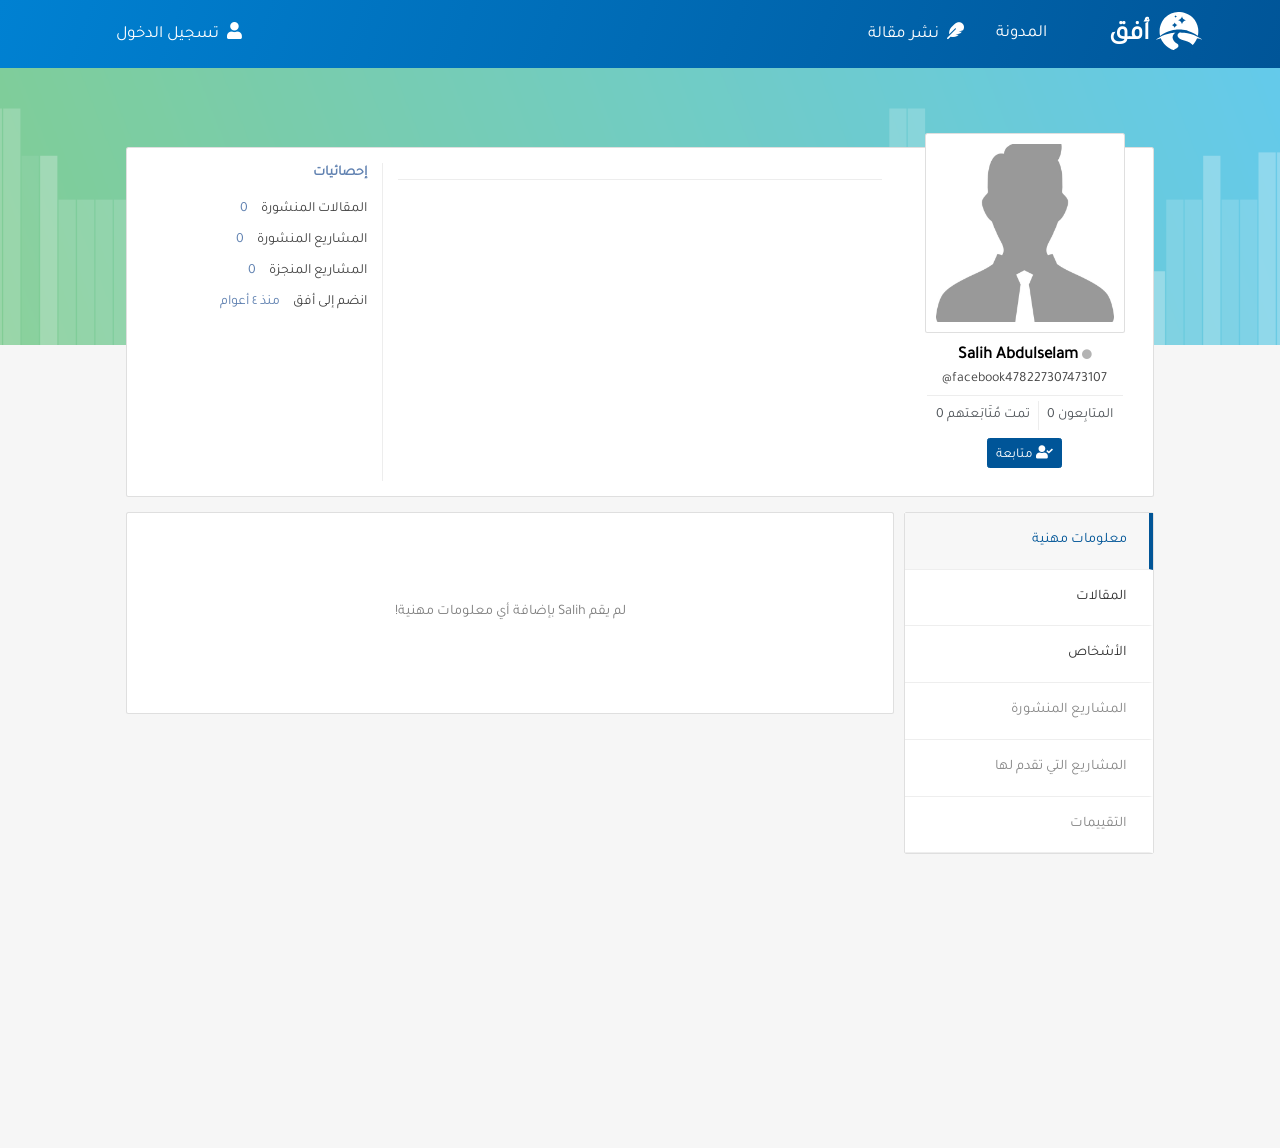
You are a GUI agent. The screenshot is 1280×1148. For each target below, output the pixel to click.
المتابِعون (1085, 415)
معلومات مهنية (1079, 540)
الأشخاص (1097, 653)
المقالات (1101, 597)
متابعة (1024, 454)
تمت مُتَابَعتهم (988, 415)
